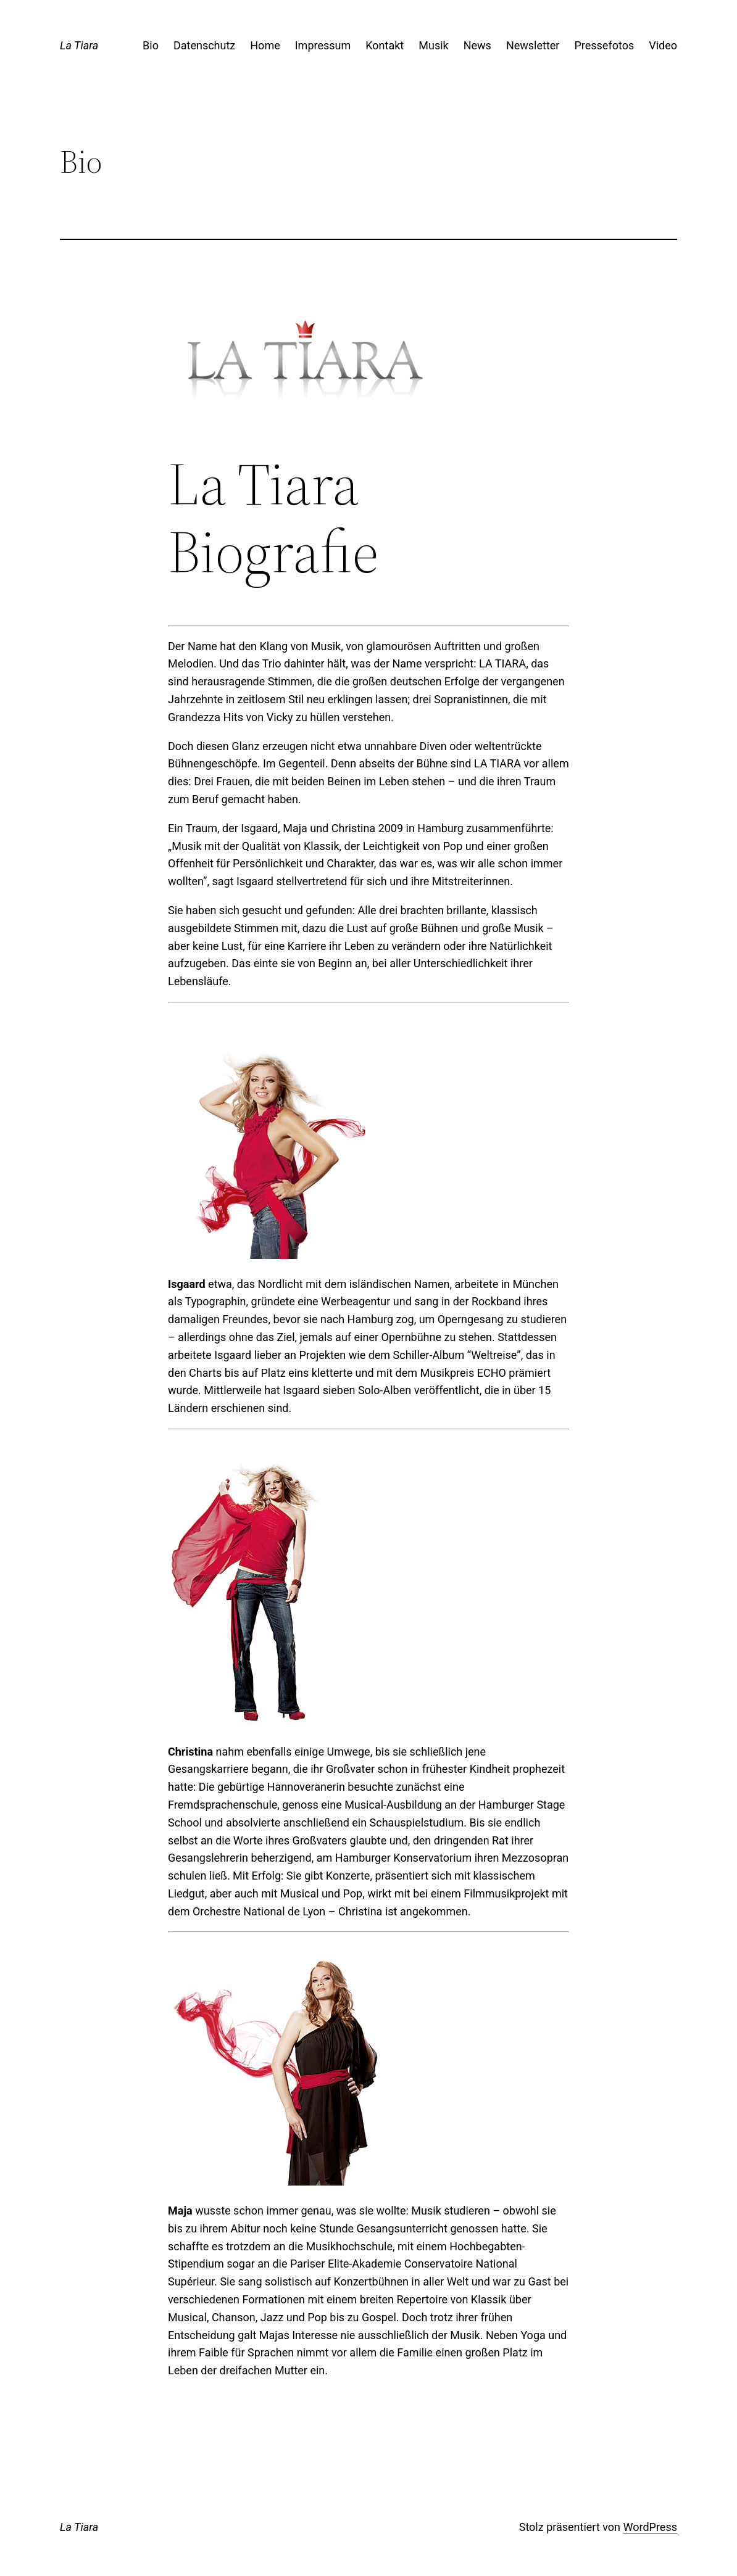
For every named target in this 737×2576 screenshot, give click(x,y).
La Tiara (79, 45)
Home (265, 45)
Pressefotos (604, 45)
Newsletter (533, 45)
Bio (151, 45)
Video (663, 45)
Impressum (323, 45)
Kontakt (384, 45)
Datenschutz (204, 45)
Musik (433, 45)
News (477, 45)
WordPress (650, 2526)
